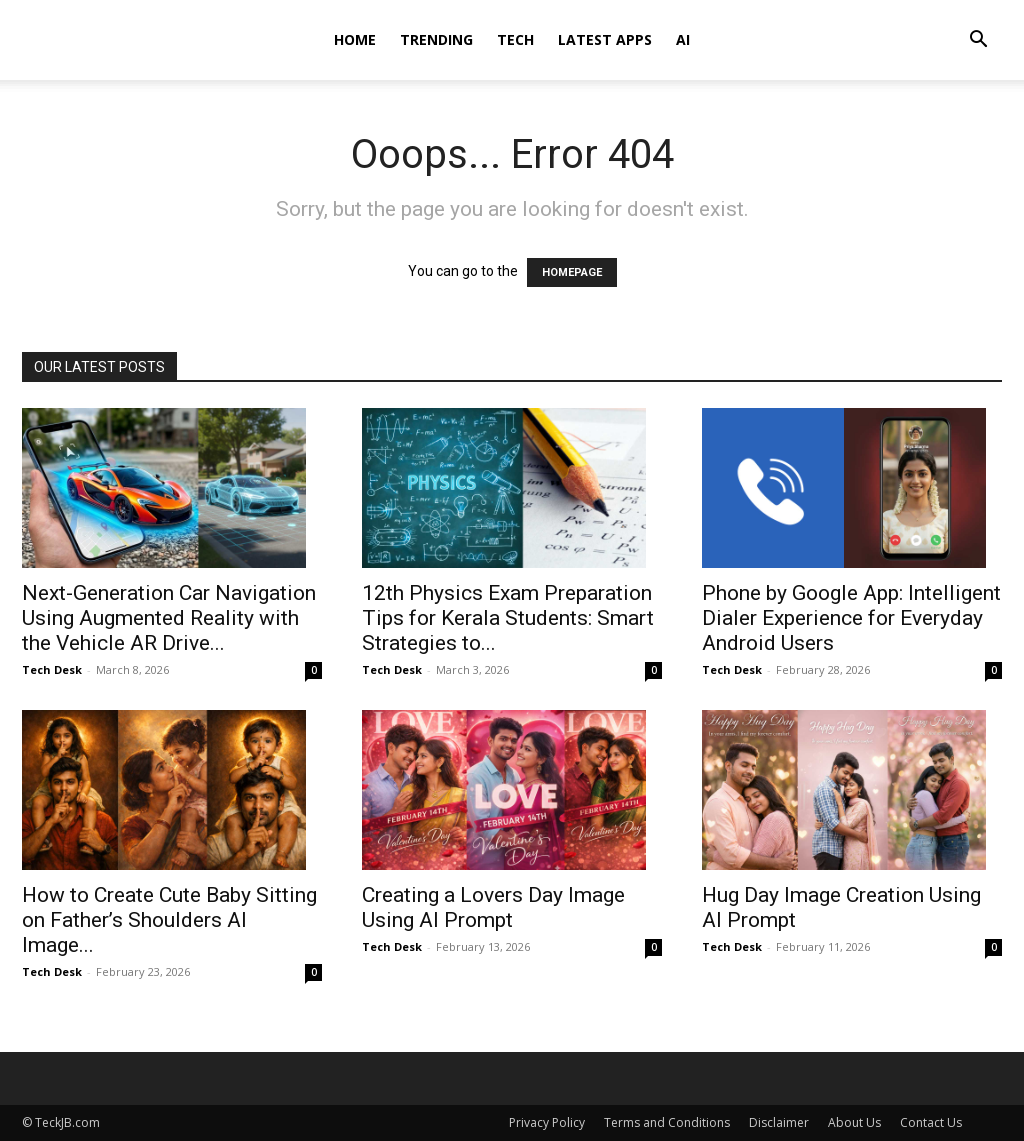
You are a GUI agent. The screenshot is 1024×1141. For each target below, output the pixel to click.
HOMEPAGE (572, 272)
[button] (978, 41)
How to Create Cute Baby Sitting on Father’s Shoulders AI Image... (169, 920)
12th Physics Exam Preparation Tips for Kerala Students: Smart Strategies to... (508, 618)
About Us (854, 1122)
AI (683, 39)
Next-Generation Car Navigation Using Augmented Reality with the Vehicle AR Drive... (169, 618)
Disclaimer (779, 1122)
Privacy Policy (547, 1122)
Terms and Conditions (667, 1122)
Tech (515, 39)
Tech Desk (52, 669)
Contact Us (931, 1122)
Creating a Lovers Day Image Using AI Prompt (493, 907)
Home (355, 39)
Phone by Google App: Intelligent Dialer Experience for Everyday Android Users (851, 618)
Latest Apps (605, 39)
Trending (436, 39)
